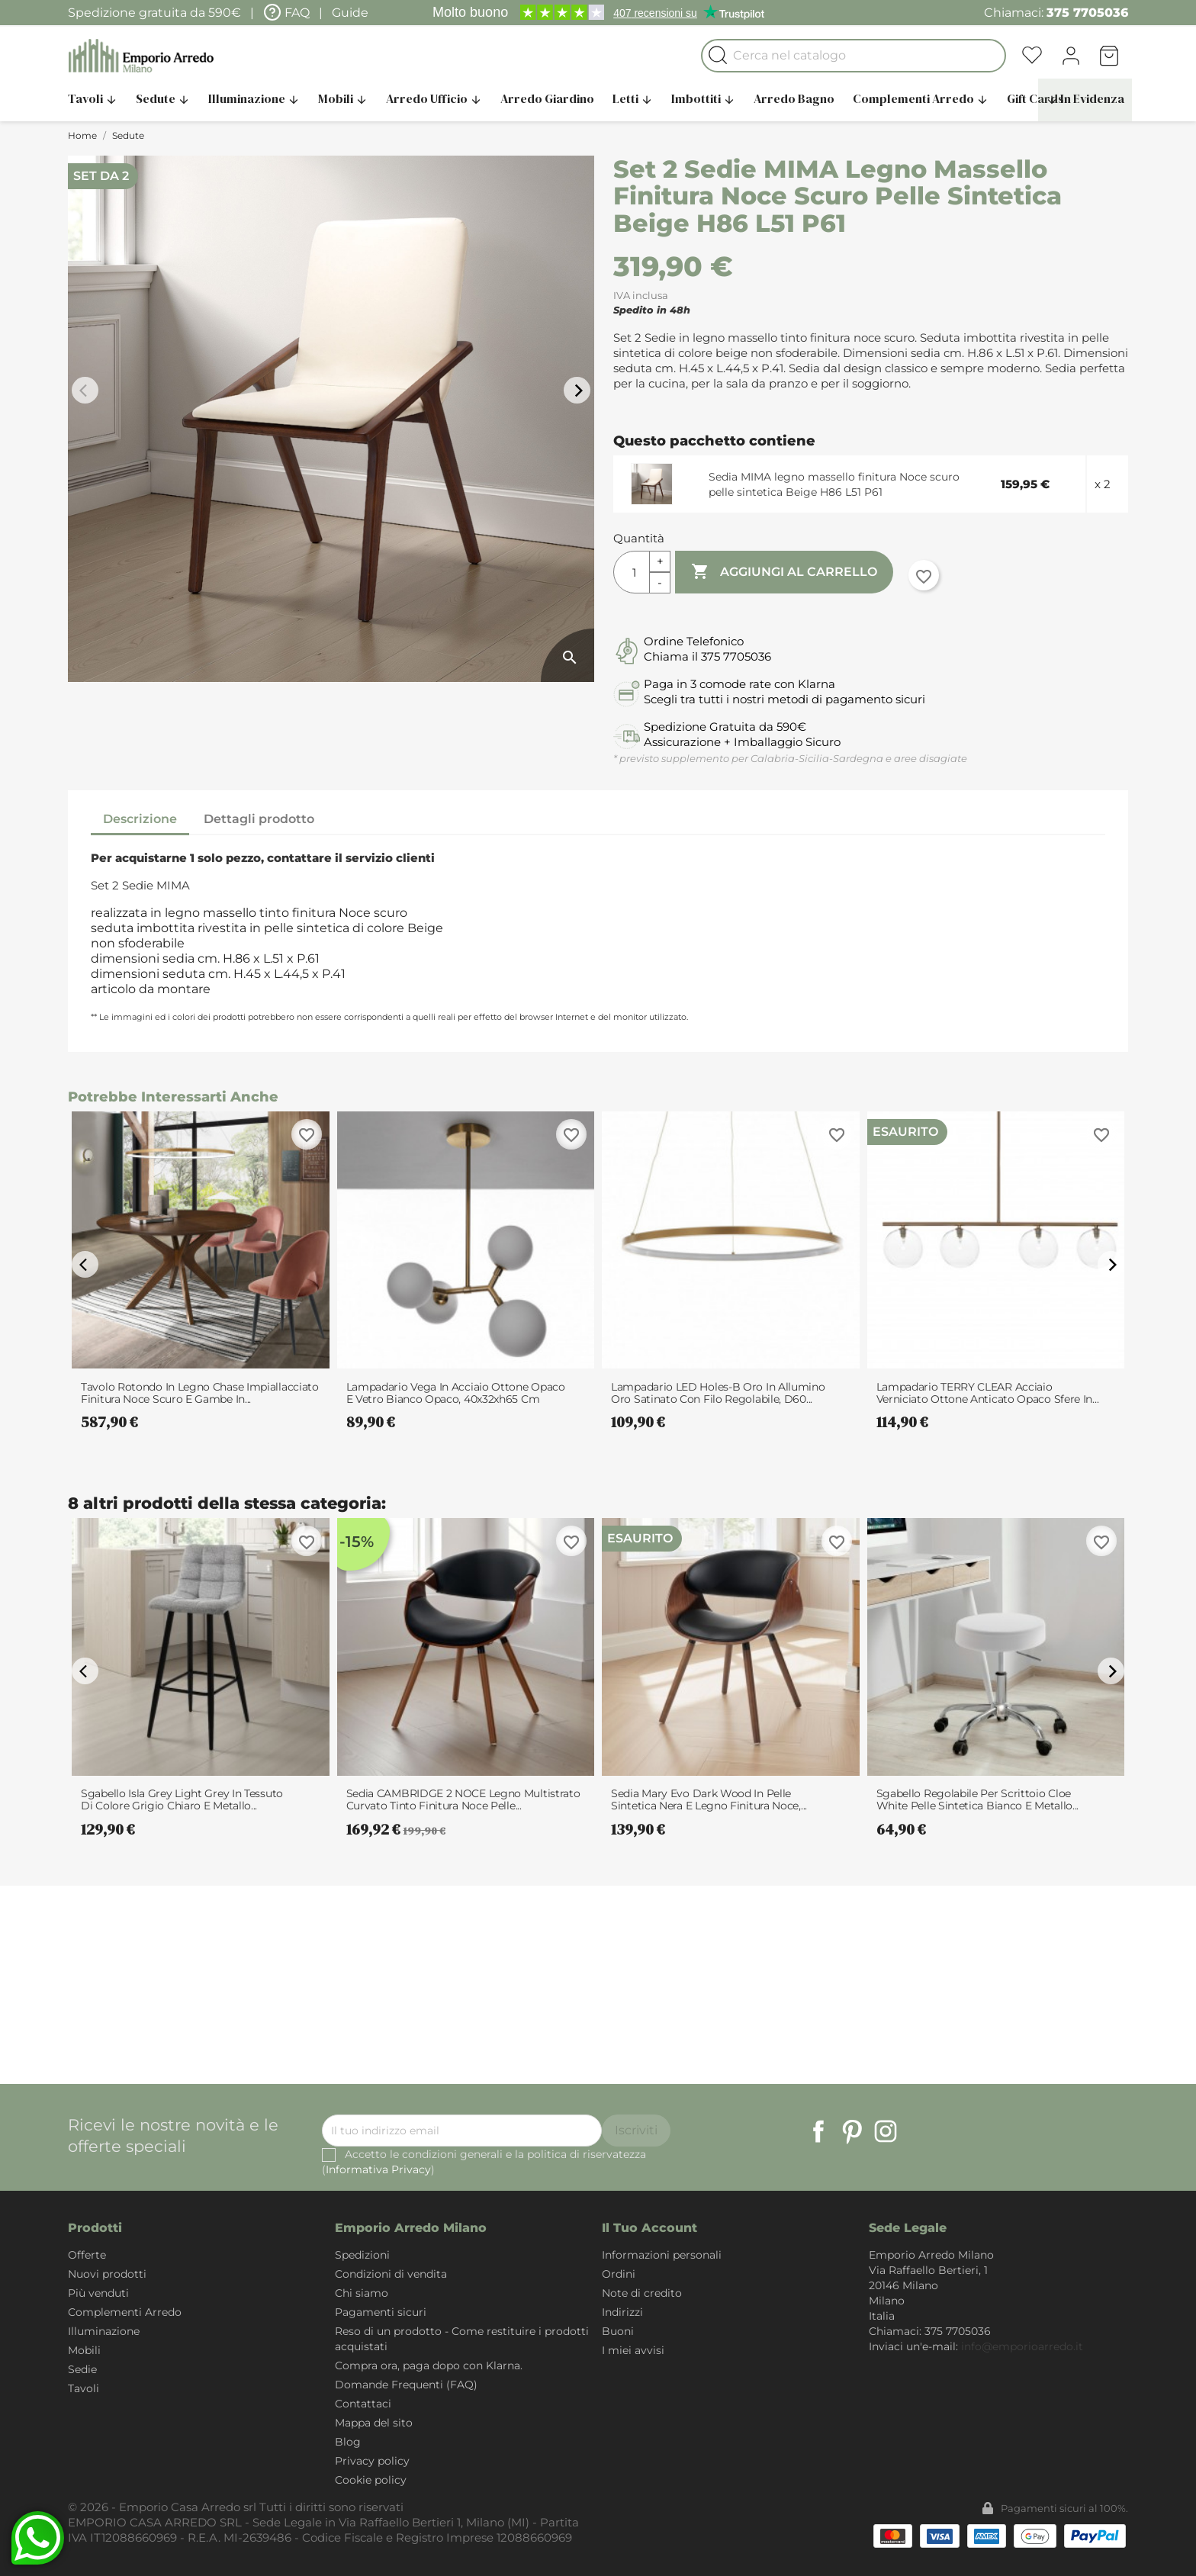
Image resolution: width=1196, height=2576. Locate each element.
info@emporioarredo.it (1022, 2346)
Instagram (885, 2131)
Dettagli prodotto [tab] (259, 819)
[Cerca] (853, 55)
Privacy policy (372, 2461)
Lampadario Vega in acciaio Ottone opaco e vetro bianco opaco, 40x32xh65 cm (455, 1393)
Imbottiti (703, 98)
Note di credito (642, 2293)
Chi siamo (361, 2293)
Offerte (87, 2255)
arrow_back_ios (87, 390)
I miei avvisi (633, 2350)
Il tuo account (649, 2228)
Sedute (163, 98)
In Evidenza (1085, 98)
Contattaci (363, 2403)
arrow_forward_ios (579, 390)
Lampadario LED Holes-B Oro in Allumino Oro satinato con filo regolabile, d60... (718, 1393)
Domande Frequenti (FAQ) (406, 2384)
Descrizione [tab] (140, 819)
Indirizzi (622, 2312)
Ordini (618, 2274)
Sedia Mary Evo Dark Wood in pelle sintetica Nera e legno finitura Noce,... (709, 1799)
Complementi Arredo (921, 98)
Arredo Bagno (794, 98)
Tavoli (92, 98)
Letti (632, 98)
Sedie (82, 2369)
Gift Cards (1035, 98)
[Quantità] (631, 572)
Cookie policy (371, 2480)
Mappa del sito (374, 2423)
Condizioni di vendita (391, 2274)
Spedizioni (362, 2255)
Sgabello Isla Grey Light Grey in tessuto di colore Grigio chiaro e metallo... (182, 1799)
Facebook (818, 2131)
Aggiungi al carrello (784, 572)
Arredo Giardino (547, 98)
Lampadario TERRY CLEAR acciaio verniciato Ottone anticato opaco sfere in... (987, 1393)
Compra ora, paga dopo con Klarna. (428, 2365)
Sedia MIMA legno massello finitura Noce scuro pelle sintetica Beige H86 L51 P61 (834, 484)
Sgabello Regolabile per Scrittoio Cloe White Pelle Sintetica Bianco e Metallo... (977, 1799)
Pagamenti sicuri (380, 2312)
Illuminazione (254, 98)
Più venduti (98, 2293)
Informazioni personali (662, 2255)
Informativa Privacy (378, 2169)
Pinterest (852, 2131)
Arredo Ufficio (434, 98)
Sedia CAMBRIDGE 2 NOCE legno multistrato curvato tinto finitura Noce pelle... (463, 1799)
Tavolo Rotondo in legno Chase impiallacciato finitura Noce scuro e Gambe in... (200, 1393)
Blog (348, 2442)
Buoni (618, 2331)
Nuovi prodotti (107, 2274)
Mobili (343, 98)
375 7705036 (1087, 12)
